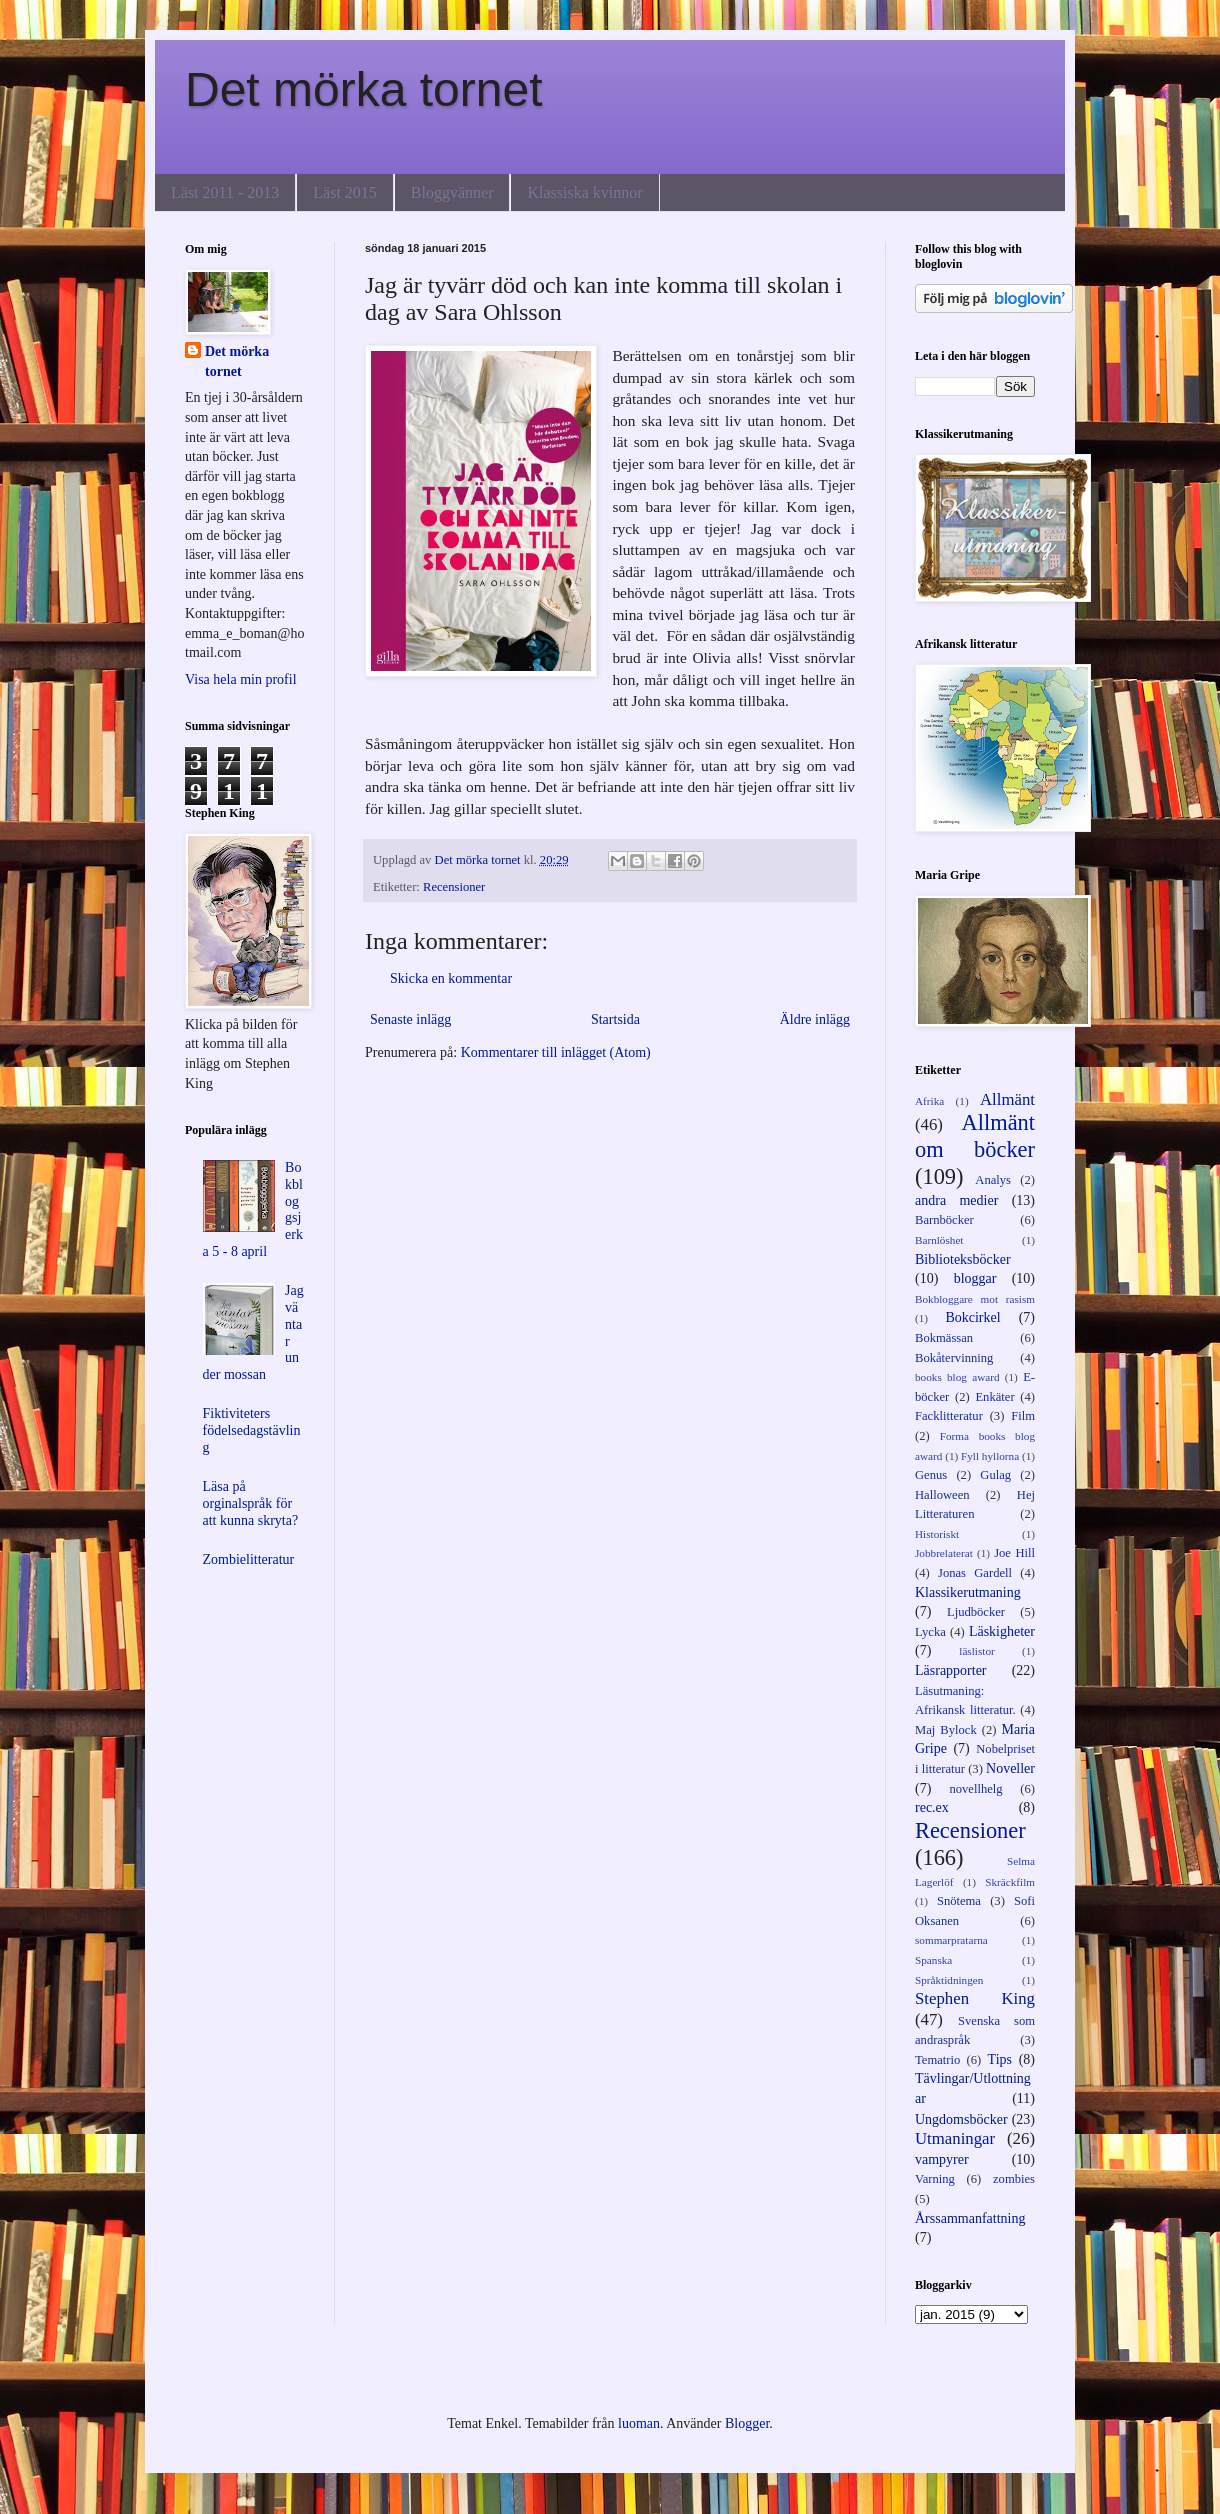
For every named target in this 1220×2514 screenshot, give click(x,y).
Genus (931, 1475)
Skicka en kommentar (451, 978)
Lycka (930, 1632)
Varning (935, 2179)
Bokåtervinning (954, 1358)
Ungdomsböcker (961, 2119)
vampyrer (942, 2159)
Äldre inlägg (815, 1019)
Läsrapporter (951, 1670)
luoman (639, 2423)
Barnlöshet (939, 1240)
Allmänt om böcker (975, 1136)
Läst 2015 (345, 192)
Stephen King (975, 1998)
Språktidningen (949, 1980)
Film (1023, 1416)
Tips (1000, 2059)
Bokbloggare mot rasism (975, 1299)
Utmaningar (955, 2138)
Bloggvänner (452, 192)
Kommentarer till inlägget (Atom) (556, 1052)
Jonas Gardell (975, 1573)
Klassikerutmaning (968, 1592)
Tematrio (937, 2060)
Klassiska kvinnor (584, 192)
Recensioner (454, 887)
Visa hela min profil (241, 679)
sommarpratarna (951, 1940)
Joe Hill (1014, 1553)
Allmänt (1007, 1099)
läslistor (976, 1651)
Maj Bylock (946, 1730)
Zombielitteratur (249, 1559)
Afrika (929, 1101)
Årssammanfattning (970, 2218)
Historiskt (937, 1534)
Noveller (1010, 1768)
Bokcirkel (972, 1317)
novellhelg (975, 1789)
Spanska (933, 1960)
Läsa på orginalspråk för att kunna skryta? (251, 1503)
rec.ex (932, 1807)
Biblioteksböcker (963, 1259)
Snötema (959, 1901)
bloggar (975, 1278)
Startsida (615, 1019)
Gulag (995, 1475)
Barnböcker (944, 1220)
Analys (993, 1180)
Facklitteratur (949, 1416)
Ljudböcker (976, 1612)
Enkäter (994, 1397)
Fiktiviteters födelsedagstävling (252, 1430)
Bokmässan (944, 1338)
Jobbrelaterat (944, 1553)
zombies (1014, 2179)
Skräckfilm (1010, 1882)
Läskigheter (1002, 1631)
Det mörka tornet (363, 89)
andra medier (956, 1200)
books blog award (957, 1377)
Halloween (942, 1495)
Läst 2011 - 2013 (225, 192)
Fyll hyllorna (990, 1456)
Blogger (747, 2423)
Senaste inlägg (410, 1019)
